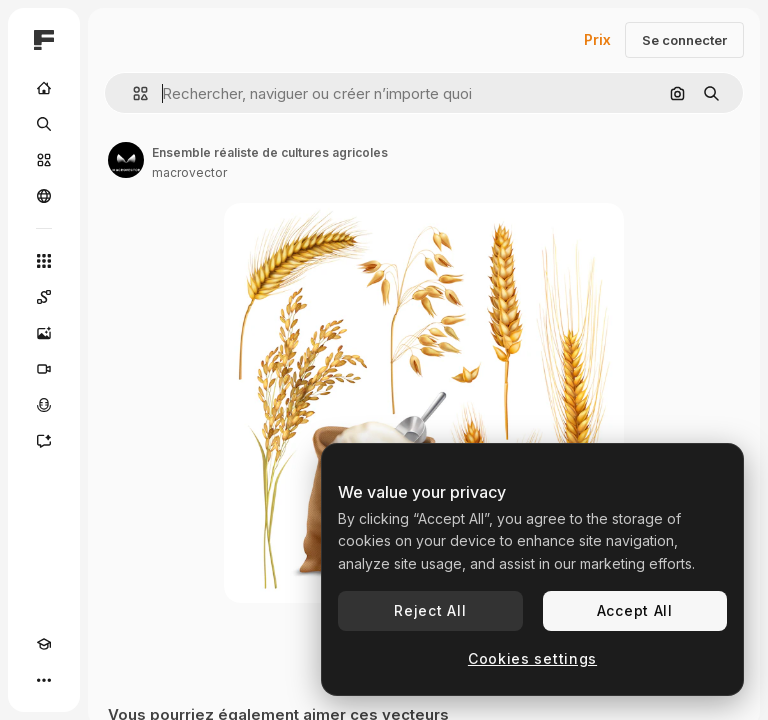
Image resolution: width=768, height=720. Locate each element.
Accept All (635, 610)
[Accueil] (44, 88)
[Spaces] (44, 297)
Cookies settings (532, 658)
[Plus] (44, 680)
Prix (597, 39)
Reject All (430, 610)
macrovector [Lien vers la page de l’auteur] (189, 172)
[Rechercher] (44, 124)
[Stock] (44, 160)
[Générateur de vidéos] (44, 369)
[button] (132, 93)
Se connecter (684, 40)
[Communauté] (44, 196)
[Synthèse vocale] (44, 405)
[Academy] (44, 644)
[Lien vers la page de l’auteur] (126, 160)
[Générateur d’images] (44, 333)
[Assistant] (44, 441)
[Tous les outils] (44, 261)
